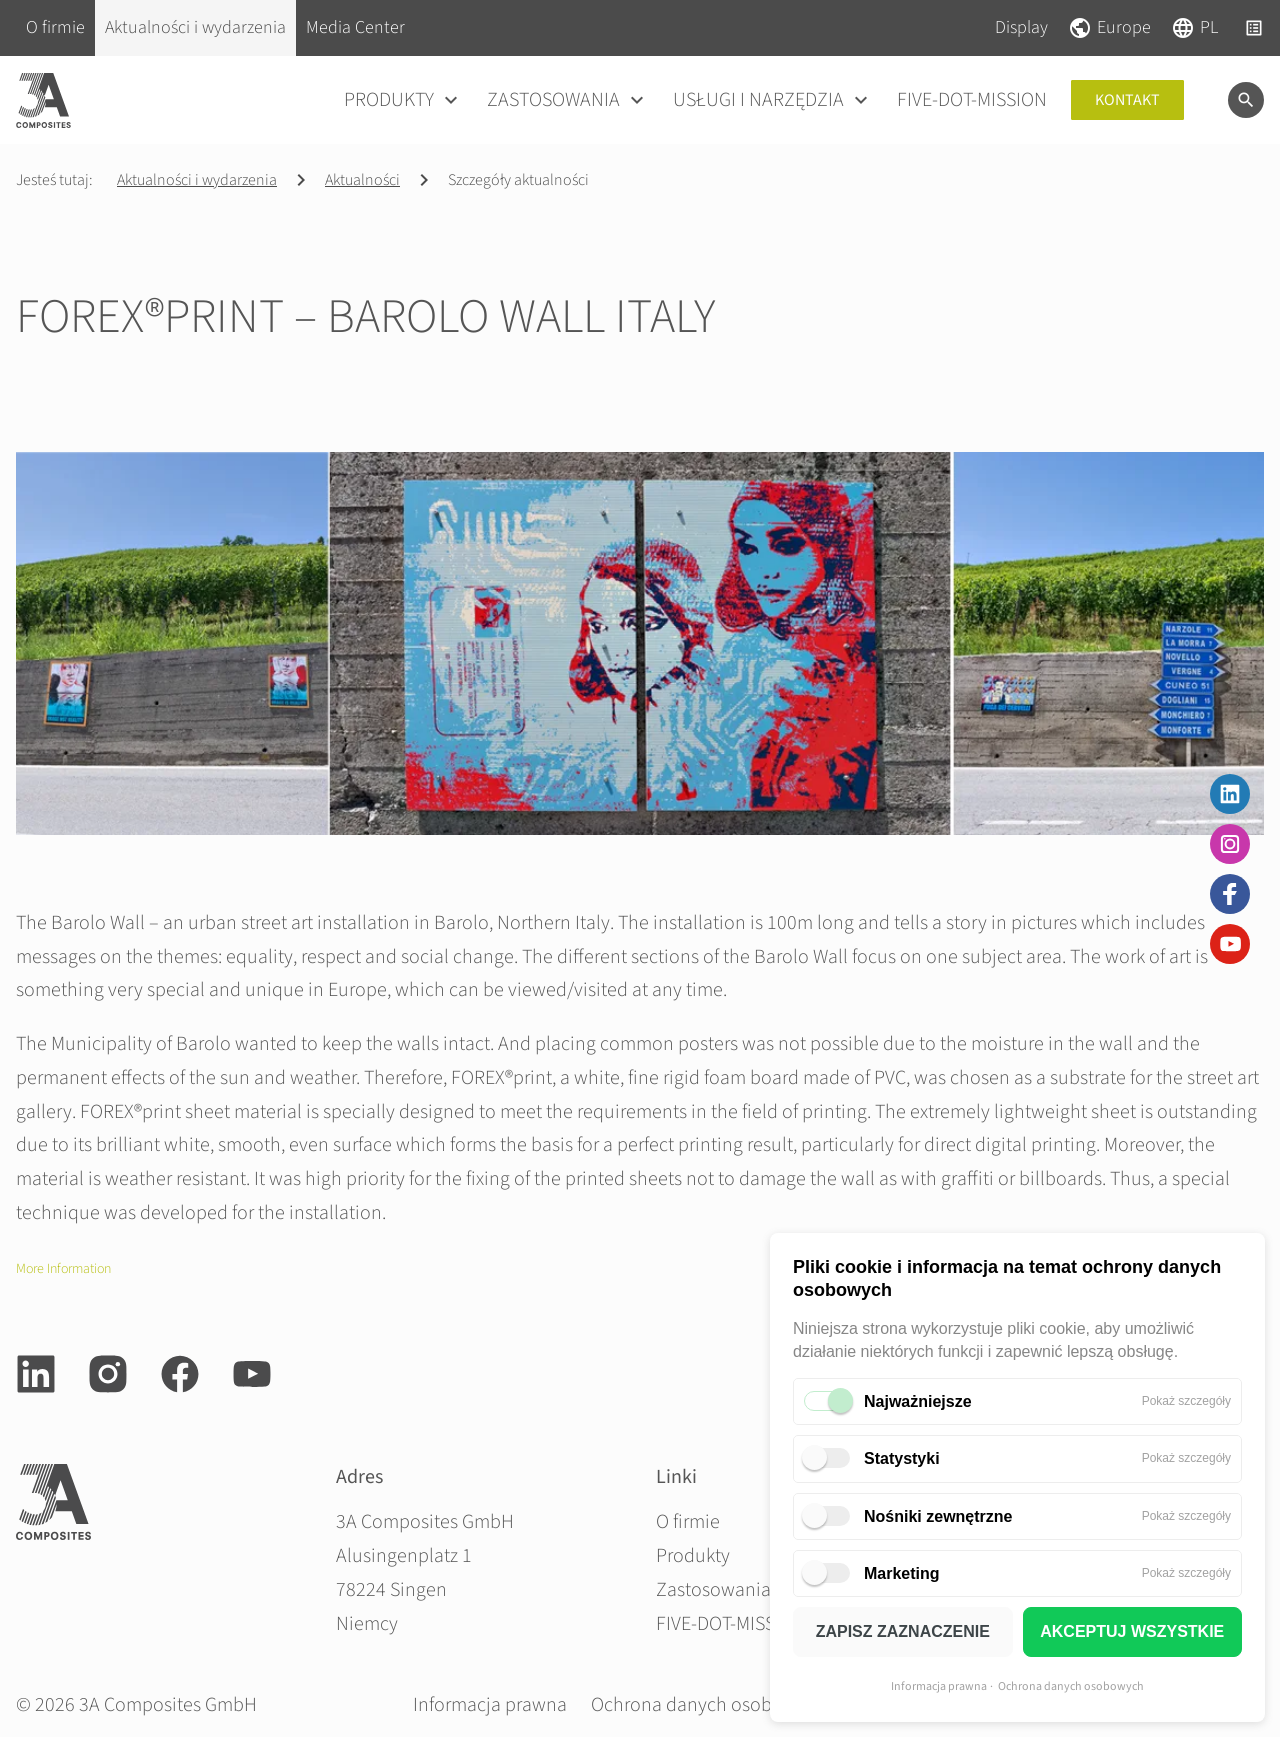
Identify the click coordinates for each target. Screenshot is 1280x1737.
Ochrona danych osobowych (1071, 1686)
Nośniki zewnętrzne (938, 1516)
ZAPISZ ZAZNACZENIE (903, 1631)
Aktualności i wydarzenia (197, 180)
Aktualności (362, 180)
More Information (63, 1269)
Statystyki (902, 1458)
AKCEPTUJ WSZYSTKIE (1132, 1631)
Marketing (902, 1573)
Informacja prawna (939, 1686)
